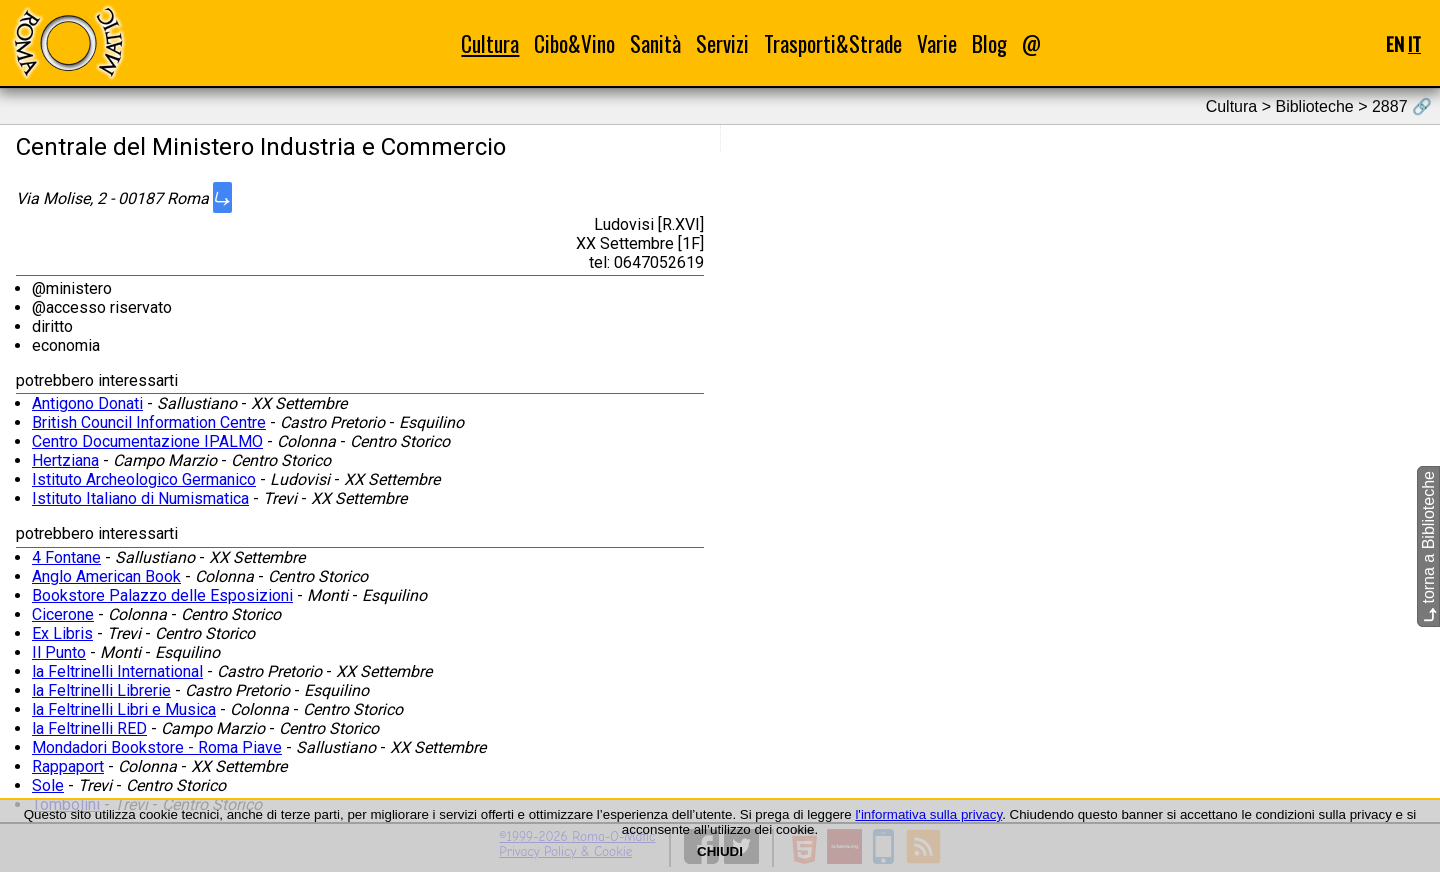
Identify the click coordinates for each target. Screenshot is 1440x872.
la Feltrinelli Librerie (101, 690)
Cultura (490, 43)
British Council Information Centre (149, 422)
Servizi (722, 43)
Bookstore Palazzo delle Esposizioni (162, 595)
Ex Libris (62, 633)
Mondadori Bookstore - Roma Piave (157, 747)
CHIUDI (720, 851)
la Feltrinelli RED (89, 728)
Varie (937, 43)
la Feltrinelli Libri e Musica (124, 709)
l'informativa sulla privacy (928, 814)
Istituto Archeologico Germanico (144, 479)
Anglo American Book (106, 576)
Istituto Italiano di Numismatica (140, 498)
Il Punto (59, 652)
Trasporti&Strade (833, 43)
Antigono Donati (87, 403)
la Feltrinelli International (117, 671)
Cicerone (63, 614)
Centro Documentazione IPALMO (147, 441)
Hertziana (65, 460)
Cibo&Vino (574, 43)
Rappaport (68, 766)
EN (1395, 43)
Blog (989, 43)
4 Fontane (66, 557)
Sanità (655, 43)
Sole (48, 785)
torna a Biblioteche (1428, 546)
